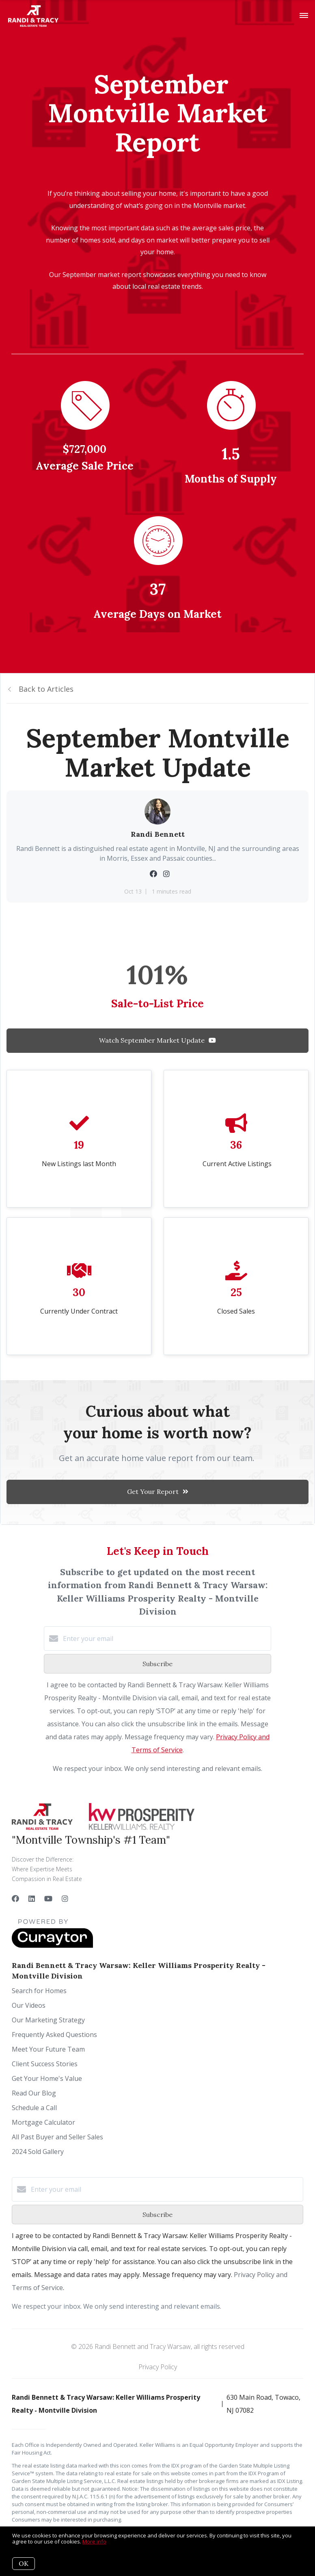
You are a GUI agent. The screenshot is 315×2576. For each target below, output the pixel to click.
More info (94, 2541)
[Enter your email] (165, 1638)
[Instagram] (65, 1898)
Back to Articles (46, 689)
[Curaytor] (52, 1945)
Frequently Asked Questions (54, 2034)
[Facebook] (15, 1898)
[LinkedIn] (31, 1898)
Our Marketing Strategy (48, 2019)
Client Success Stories (45, 2063)
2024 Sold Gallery (38, 2151)
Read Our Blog (34, 2093)
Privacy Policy (157, 2366)
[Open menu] (304, 15)
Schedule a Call (34, 2107)
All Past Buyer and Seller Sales (57, 2136)
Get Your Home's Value (47, 2078)
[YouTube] (48, 1898)
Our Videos (28, 2005)
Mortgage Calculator (43, 2122)
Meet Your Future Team (48, 2049)
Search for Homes (39, 1990)
